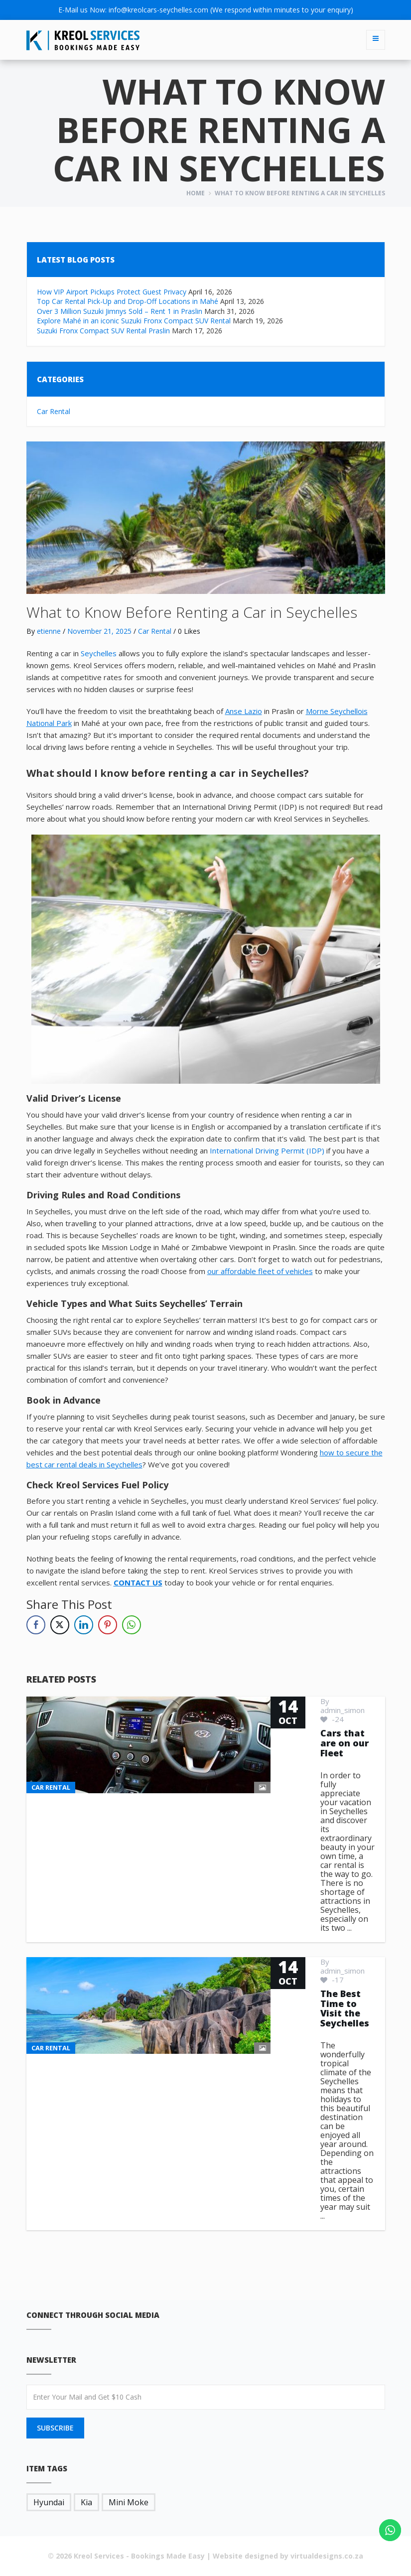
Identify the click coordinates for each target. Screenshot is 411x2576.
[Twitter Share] (59, 1624)
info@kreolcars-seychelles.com (158, 9)
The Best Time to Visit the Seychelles (344, 2008)
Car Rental (53, 411)
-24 (332, 1719)
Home (195, 193)
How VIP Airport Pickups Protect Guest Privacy (111, 291)
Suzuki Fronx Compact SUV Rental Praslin (103, 330)
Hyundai (48, 2502)
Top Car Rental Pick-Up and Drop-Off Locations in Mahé (127, 301)
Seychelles (99, 653)
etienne (49, 631)
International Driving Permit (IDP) (267, 1150)
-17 (332, 1980)
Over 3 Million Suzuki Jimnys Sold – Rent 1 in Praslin (119, 311)
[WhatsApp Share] (131, 1624)
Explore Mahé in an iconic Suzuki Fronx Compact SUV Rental (134, 320)
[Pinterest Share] (107, 1624)
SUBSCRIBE (55, 2428)
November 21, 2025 (99, 631)
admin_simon (342, 1710)
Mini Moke (128, 2502)
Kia (86, 2502)
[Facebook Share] (35, 1624)
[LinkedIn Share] (83, 1624)
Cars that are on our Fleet (344, 1743)
